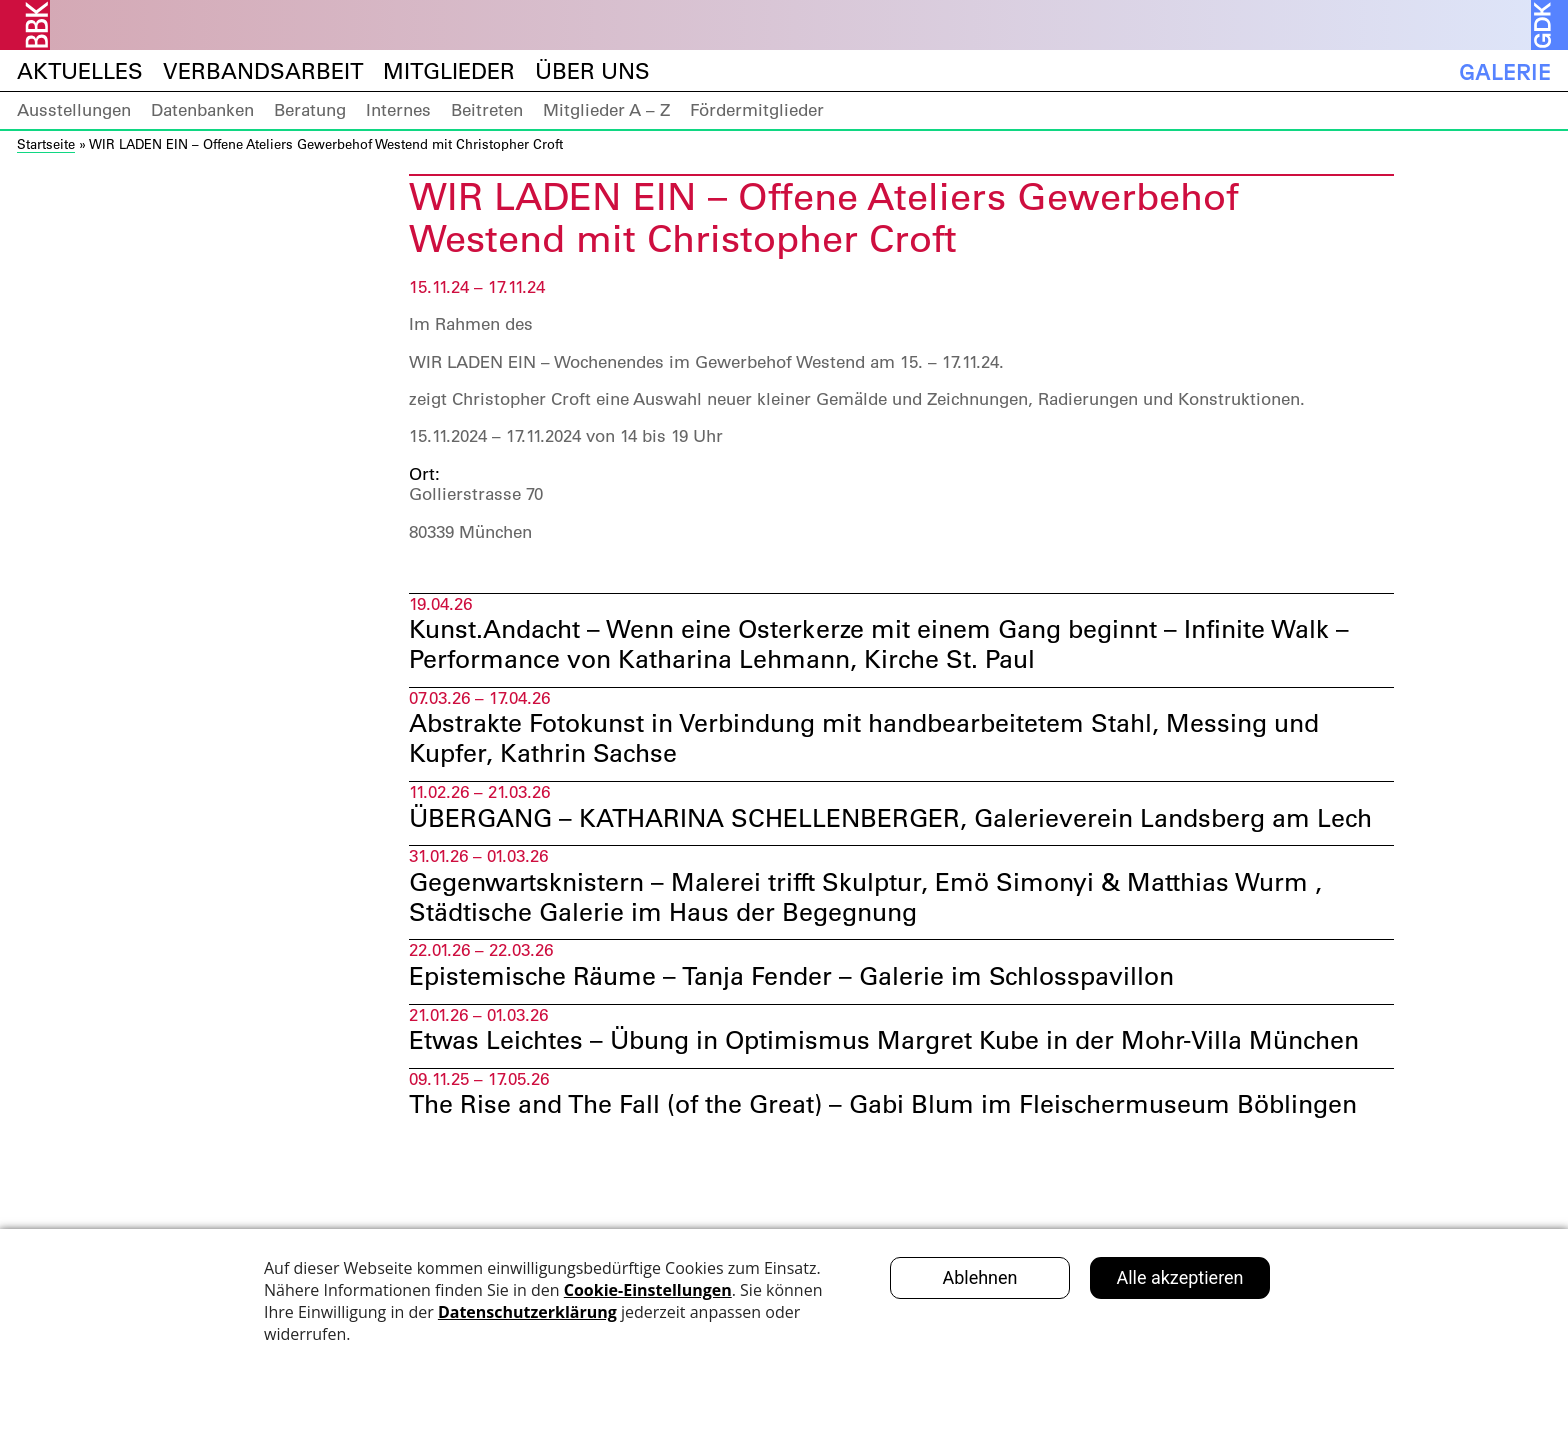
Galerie (1505, 71)
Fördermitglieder (757, 110)
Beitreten (487, 110)
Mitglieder (449, 71)
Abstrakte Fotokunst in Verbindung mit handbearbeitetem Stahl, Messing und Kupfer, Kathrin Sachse (881, 743)
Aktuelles (80, 71)
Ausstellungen (74, 110)
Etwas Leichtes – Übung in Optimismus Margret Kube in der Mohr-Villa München (900, 1085)
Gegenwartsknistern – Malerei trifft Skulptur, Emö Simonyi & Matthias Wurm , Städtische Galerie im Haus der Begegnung (881, 937)
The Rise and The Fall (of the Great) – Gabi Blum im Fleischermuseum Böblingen (897, 1151)
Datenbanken (202, 110)
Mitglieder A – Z (606, 110)
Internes (398, 110)
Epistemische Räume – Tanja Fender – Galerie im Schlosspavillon (804, 1020)
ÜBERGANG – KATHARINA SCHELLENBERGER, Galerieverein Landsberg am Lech (872, 840)
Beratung (310, 110)
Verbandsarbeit (263, 71)
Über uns (592, 71)
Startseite (46, 143)
